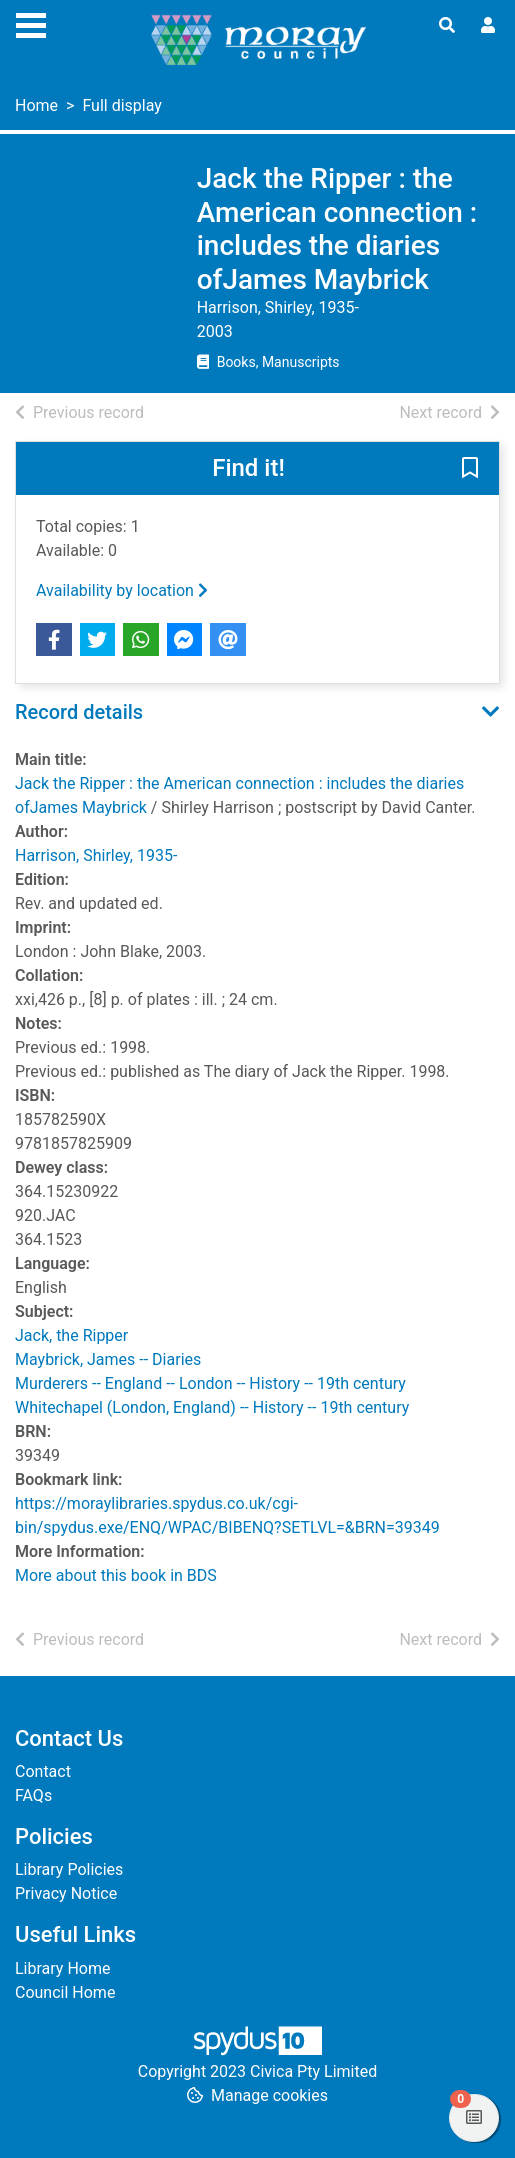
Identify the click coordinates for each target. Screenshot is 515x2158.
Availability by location (122, 590)
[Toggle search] (447, 26)
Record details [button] (79, 712)
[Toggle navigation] (31, 23)
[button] (470, 470)
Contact (43, 1771)
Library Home (62, 1968)
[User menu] (488, 26)
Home (36, 105)
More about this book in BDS (116, 1575)
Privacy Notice (66, 1893)
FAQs (33, 1795)
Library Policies (69, 1869)
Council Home (65, 1992)
